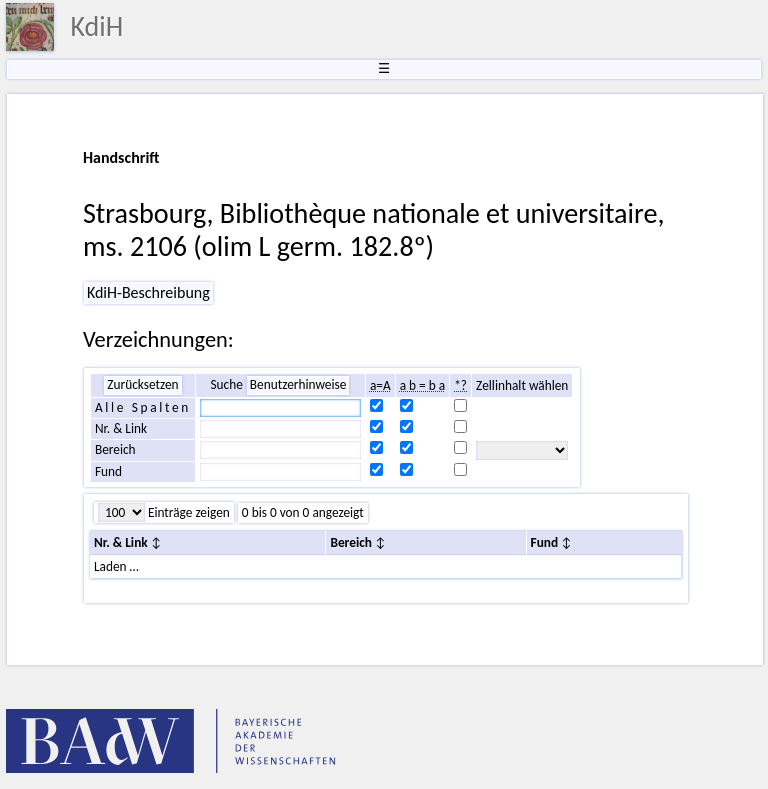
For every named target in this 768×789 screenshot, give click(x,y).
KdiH (96, 26)
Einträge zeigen (187, 512)
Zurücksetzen (142, 384)
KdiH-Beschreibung (148, 292)
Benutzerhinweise (298, 384)
